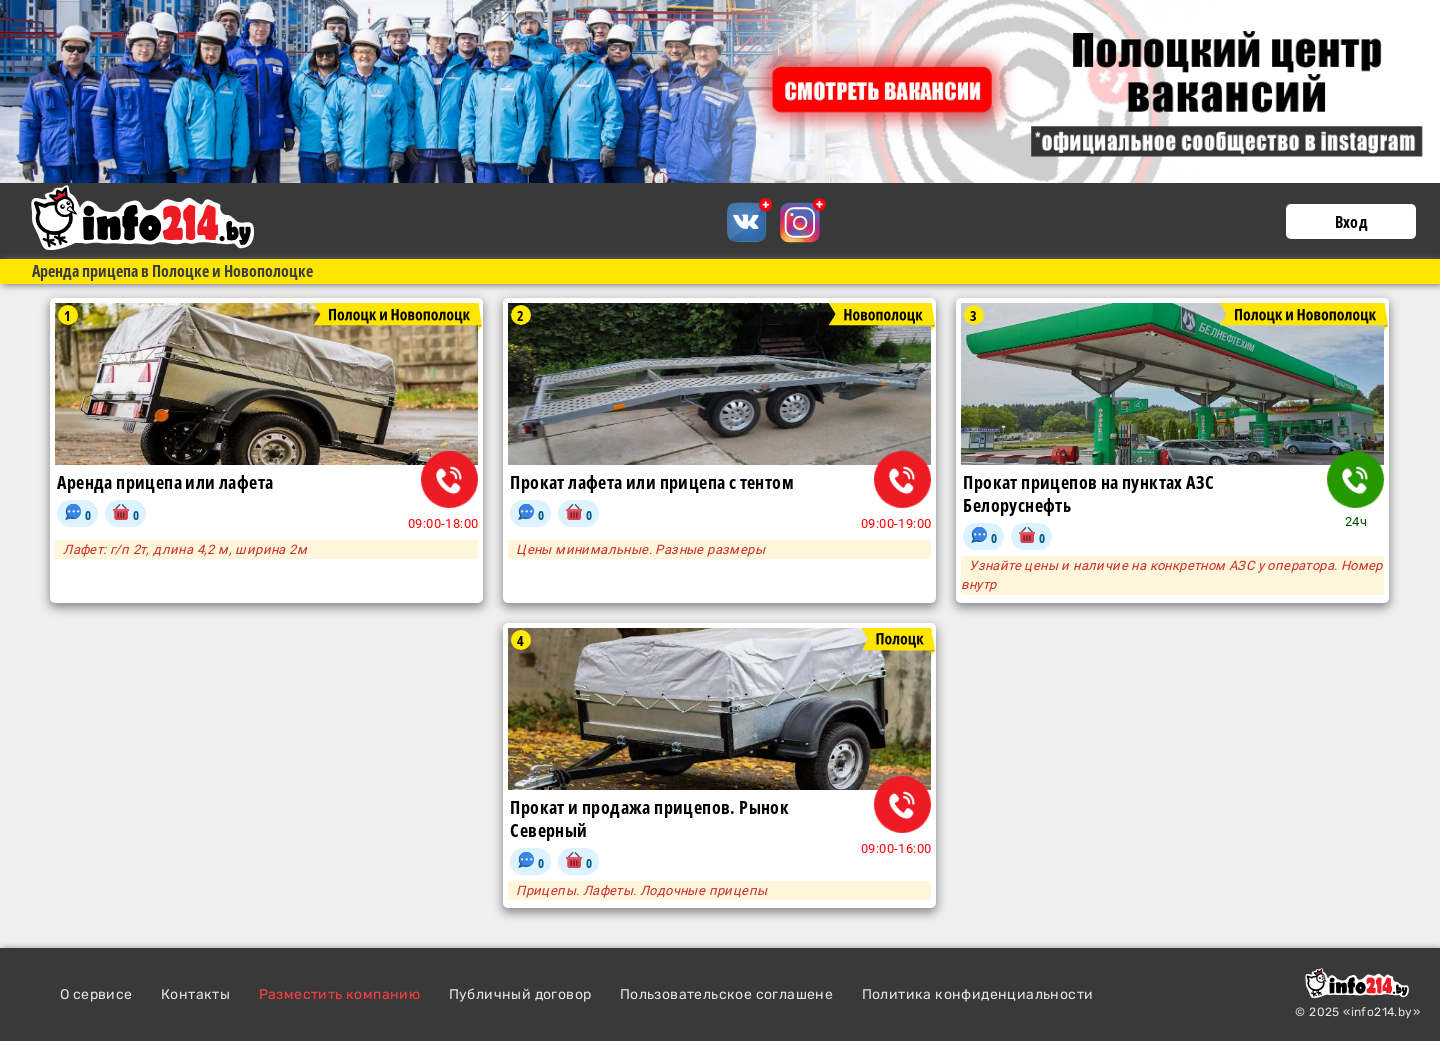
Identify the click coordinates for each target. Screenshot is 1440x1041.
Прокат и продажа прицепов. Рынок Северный (649, 819)
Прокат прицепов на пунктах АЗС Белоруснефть (1088, 494)
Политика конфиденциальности (978, 994)
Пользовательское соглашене (726, 994)
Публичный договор (520, 994)
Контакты (195, 994)
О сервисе (96, 994)
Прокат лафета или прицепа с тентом (652, 482)
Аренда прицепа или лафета (165, 482)
